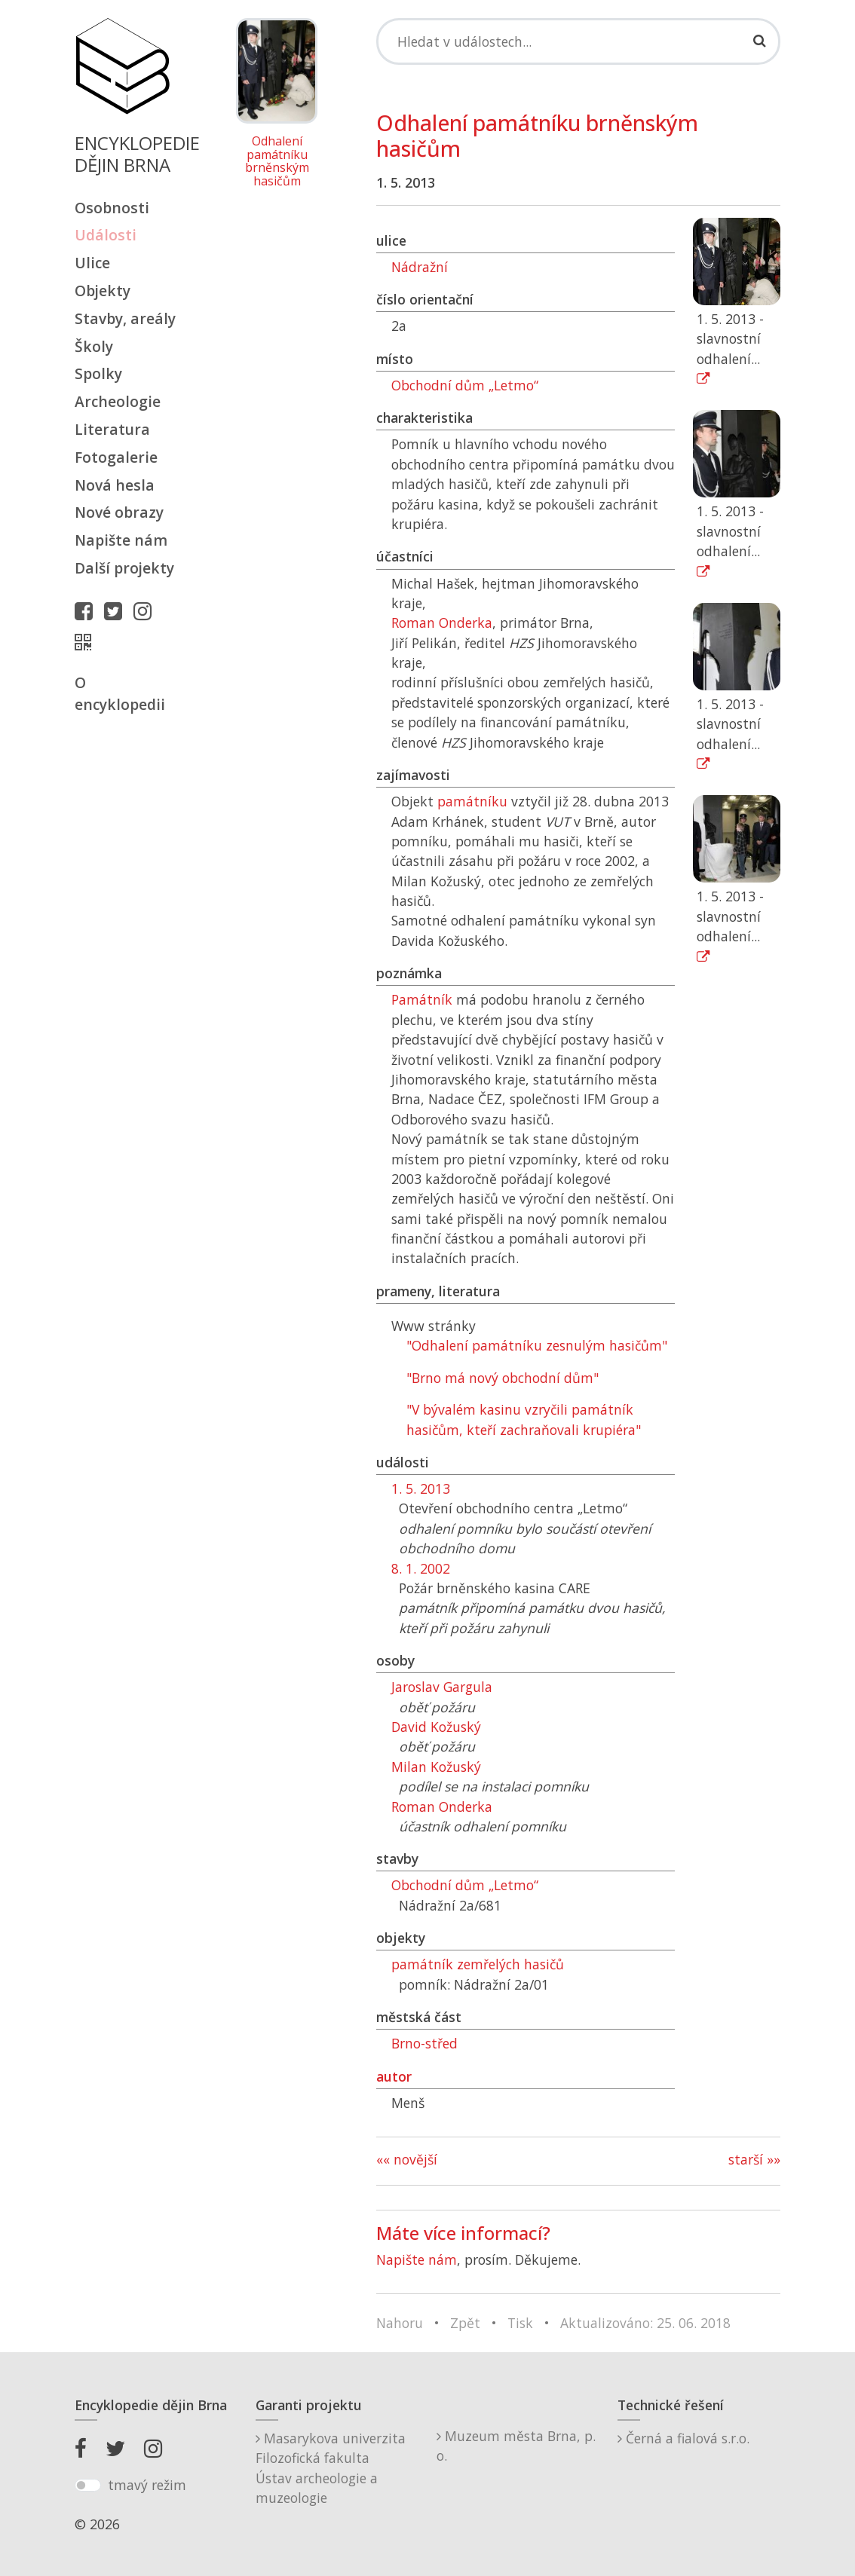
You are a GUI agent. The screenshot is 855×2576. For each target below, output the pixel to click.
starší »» (754, 2159)
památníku (472, 801)
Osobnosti (112, 207)
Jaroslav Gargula (441, 1687)
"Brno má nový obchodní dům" (502, 1378)
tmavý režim (147, 2485)
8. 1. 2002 (420, 1568)
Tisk (520, 2323)
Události (105, 235)
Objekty (102, 290)
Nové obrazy (119, 512)
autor (394, 2076)
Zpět (465, 2323)
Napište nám (121, 540)
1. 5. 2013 (420, 1488)
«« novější (406, 2159)
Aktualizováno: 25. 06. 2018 (645, 2323)
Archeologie (118, 401)
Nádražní (419, 267)
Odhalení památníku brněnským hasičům (277, 161)
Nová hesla (115, 485)
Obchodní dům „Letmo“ (464, 385)
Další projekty (124, 568)
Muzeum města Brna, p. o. (516, 2445)
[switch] (88, 2485)
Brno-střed (424, 2043)
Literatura (112, 429)
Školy (94, 346)
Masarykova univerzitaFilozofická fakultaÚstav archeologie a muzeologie (331, 2468)
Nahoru (399, 2323)
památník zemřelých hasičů (477, 1964)
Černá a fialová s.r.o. (683, 2438)
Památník (421, 999)
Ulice (92, 262)
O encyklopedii (120, 693)
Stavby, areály (125, 318)
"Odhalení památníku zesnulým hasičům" (536, 1345)
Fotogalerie (116, 457)
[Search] (578, 41)
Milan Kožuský (436, 1767)
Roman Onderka (441, 622)
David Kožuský (436, 1727)
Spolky (98, 373)
